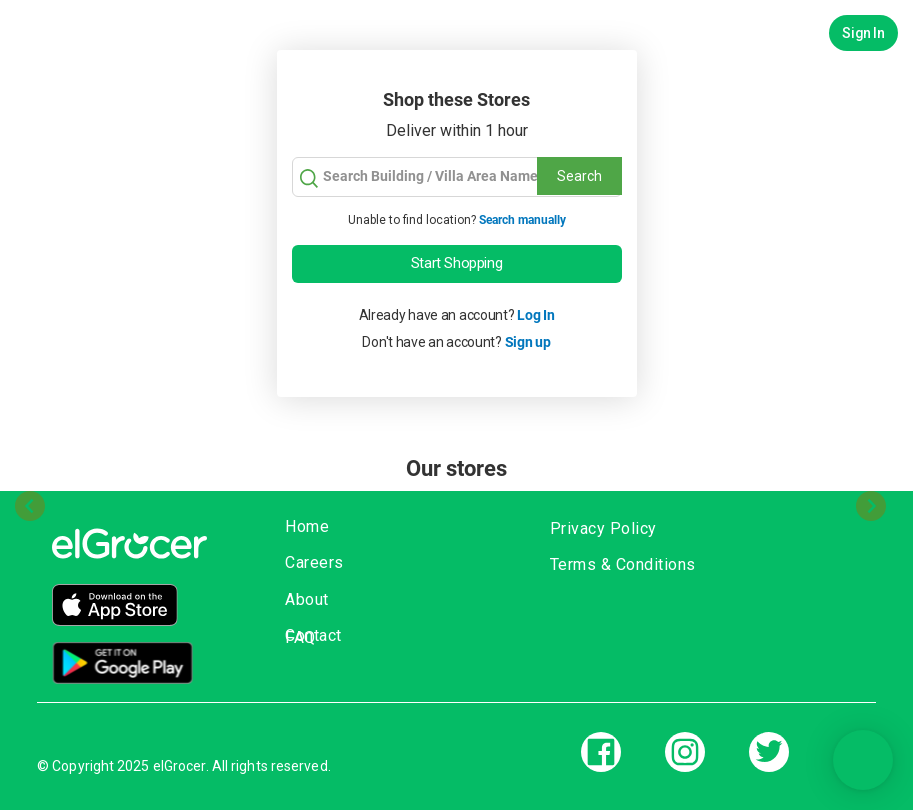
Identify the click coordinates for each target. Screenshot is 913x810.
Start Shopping (456, 263)
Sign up (528, 342)
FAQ (300, 637)
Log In (535, 315)
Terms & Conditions (623, 564)
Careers (314, 562)
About (307, 599)
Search (579, 176)
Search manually (522, 220)
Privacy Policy (603, 528)
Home (307, 526)
